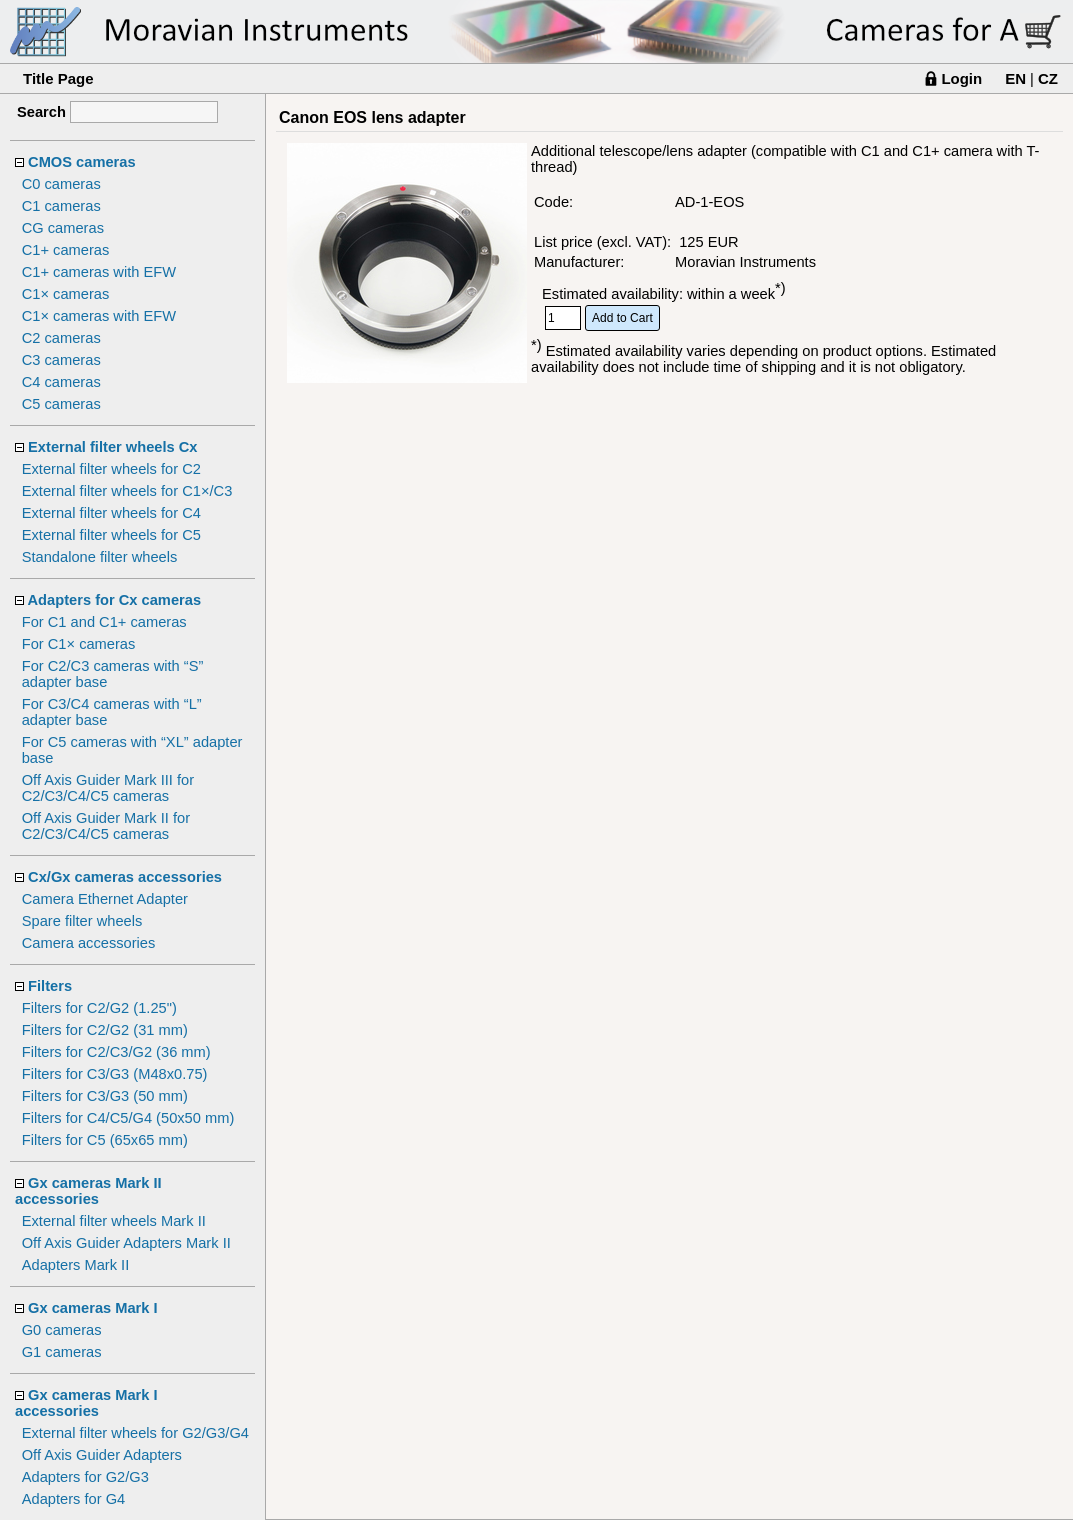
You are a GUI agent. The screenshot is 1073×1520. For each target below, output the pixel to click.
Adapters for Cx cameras (115, 600)
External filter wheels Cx (112, 447)
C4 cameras (61, 382)
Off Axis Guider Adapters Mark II (126, 1243)
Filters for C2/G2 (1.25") (99, 1008)
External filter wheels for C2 (111, 469)
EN (1015, 78)
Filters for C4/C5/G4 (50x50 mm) (128, 1118)
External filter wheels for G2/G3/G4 (135, 1433)
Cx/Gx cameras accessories (125, 877)
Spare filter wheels (82, 921)
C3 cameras (61, 360)
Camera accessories (89, 943)
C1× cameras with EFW (99, 316)
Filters (50, 986)
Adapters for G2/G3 (85, 1477)
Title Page (58, 78)
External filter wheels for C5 (111, 535)
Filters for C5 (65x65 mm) (105, 1140)
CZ (1048, 78)
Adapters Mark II (76, 1265)
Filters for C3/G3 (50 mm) (105, 1096)
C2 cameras (61, 338)
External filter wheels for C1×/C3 (127, 491)
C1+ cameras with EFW (99, 272)
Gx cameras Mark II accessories (88, 1191)
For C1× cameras (79, 644)
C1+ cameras (66, 250)
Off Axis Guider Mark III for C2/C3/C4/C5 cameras (108, 788)
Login (961, 78)
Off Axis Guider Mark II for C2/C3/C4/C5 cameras (106, 826)
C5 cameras (61, 404)
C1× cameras (66, 294)
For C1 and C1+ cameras (104, 622)
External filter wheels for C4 (111, 513)
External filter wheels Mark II (114, 1221)
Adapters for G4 (73, 1499)
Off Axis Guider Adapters (102, 1455)
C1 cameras (61, 206)
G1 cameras (62, 1352)
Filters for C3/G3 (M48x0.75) (115, 1074)
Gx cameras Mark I (93, 1308)
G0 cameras (62, 1330)
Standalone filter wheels (100, 557)
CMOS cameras (82, 162)
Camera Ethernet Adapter (105, 899)
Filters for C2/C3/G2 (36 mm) (116, 1052)
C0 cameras (61, 184)
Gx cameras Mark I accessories (86, 1403)
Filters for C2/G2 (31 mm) (105, 1030)
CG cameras (63, 228)
